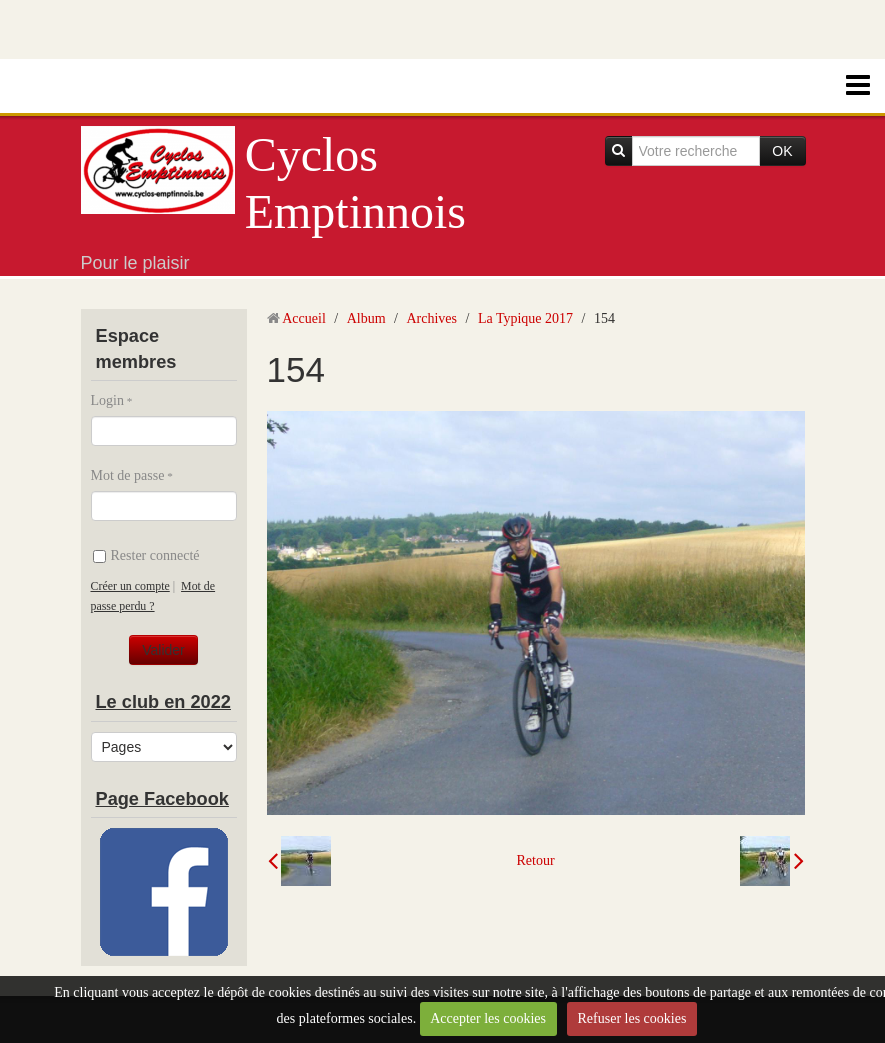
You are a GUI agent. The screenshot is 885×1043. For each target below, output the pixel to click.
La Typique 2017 (525, 318)
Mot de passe (128, 475)
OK (782, 151)
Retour (535, 860)
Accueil (304, 318)
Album (366, 318)
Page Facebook (162, 799)
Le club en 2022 (163, 702)
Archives (431, 318)
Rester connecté (146, 555)
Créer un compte (130, 586)
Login (107, 400)
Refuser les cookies (632, 1018)
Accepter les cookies (488, 1018)
